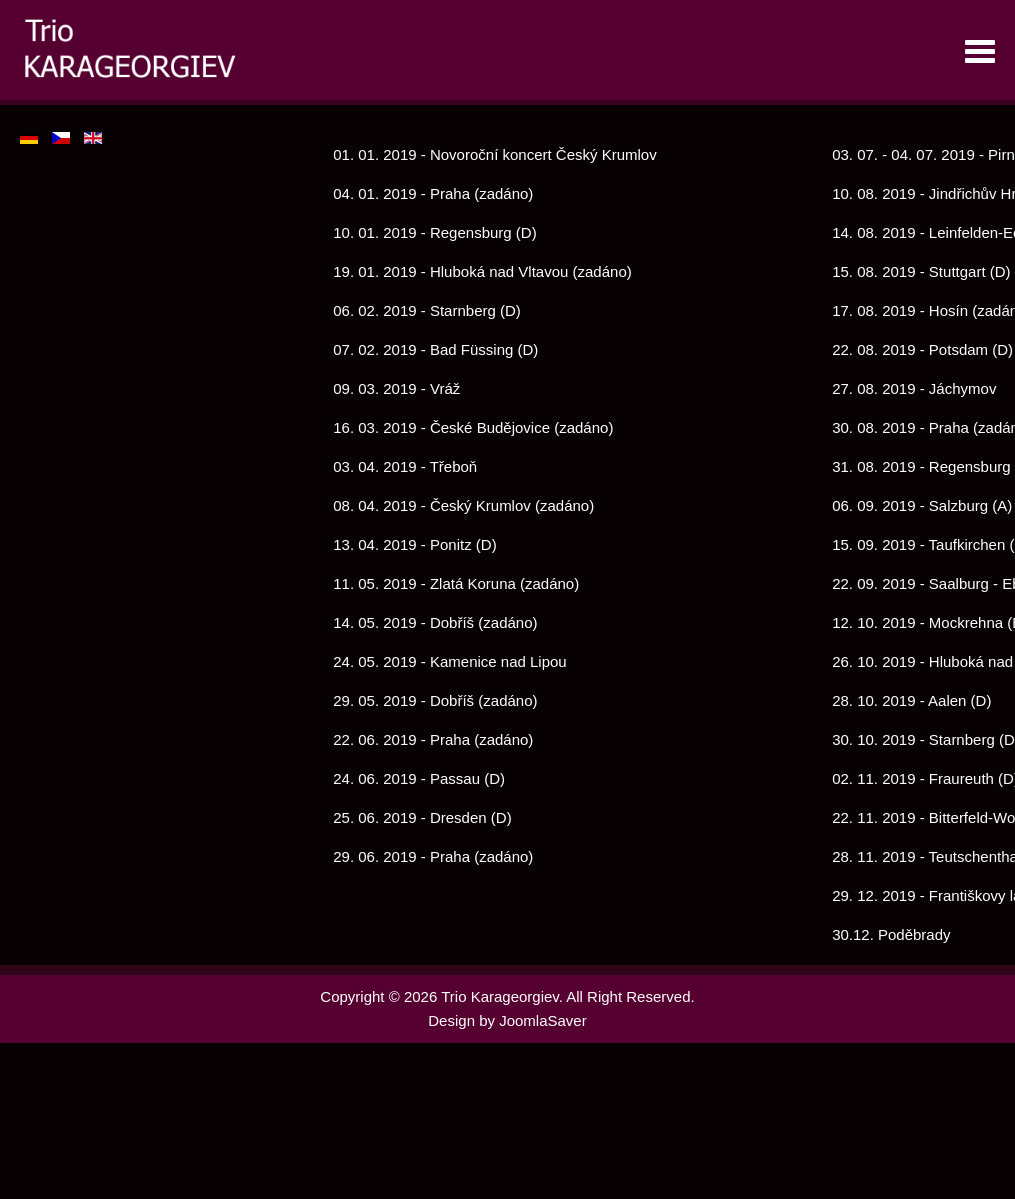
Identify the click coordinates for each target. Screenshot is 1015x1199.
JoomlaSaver (543, 1020)
